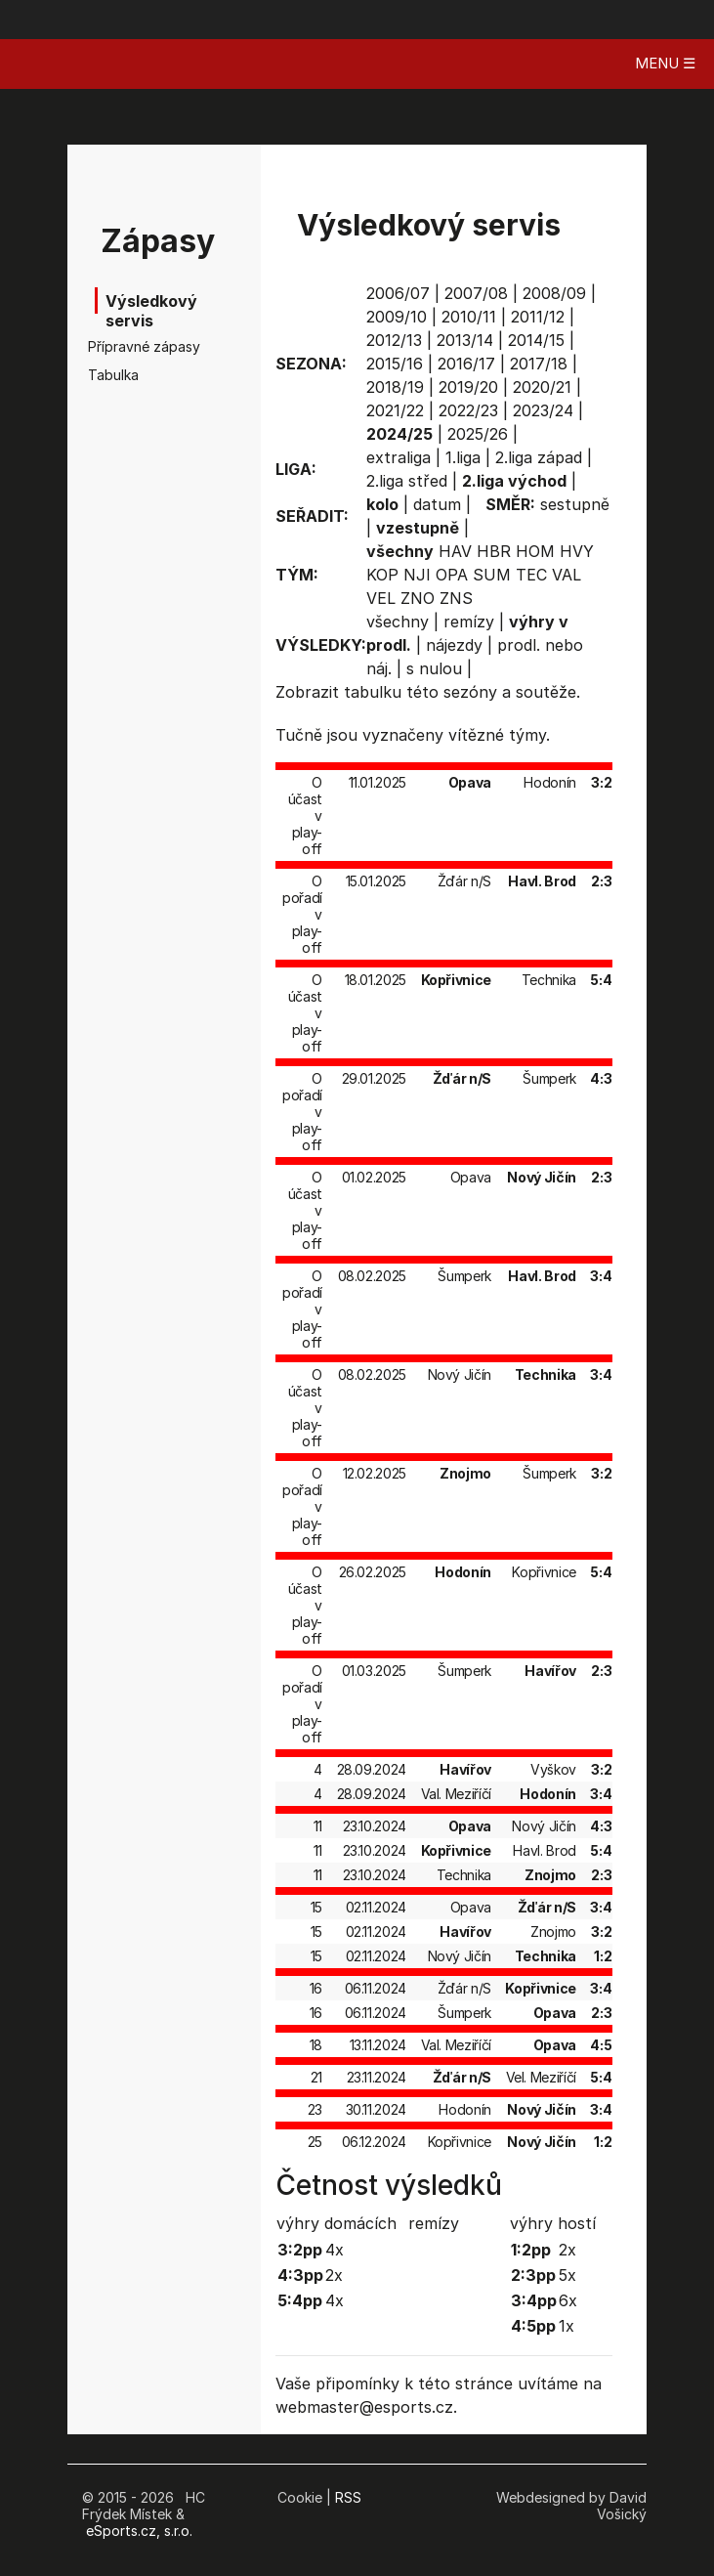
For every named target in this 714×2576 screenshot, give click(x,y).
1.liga (463, 457)
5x (567, 2275)
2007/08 (476, 293)
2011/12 (538, 316)
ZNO (417, 598)
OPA (452, 574)
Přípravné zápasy (138, 346)
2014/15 (536, 340)
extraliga (398, 457)
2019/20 (468, 387)
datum (437, 504)
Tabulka (113, 374)
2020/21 (542, 387)
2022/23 (468, 410)
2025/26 (477, 434)
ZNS (456, 598)
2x (334, 2275)
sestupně (574, 504)
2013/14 (465, 340)
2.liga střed (406, 481)
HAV (455, 551)
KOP (382, 574)
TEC (531, 574)
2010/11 (468, 316)
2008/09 (554, 293)
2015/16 (394, 363)
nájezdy (454, 645)
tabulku (372, 692)
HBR (494, 551)
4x (334, 2249)
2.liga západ (538, 457)
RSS (348, 2497)
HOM (535, 551)
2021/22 (395, 410)
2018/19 (395, 387)
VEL (381, 598)
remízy (468, 621)
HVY (577, 551)
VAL (566, 574)
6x (568, 2300)
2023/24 (543, 410)
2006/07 (398, 293)
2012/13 (394, 340)
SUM (492, 574)
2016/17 (466, 363)
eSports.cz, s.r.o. (139, 2530)
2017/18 (538, 363)
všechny (397, 621)
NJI (417, 574)
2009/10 (396, 316)
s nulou (434, 668)
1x (566, 2326)
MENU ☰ (665, 63)
